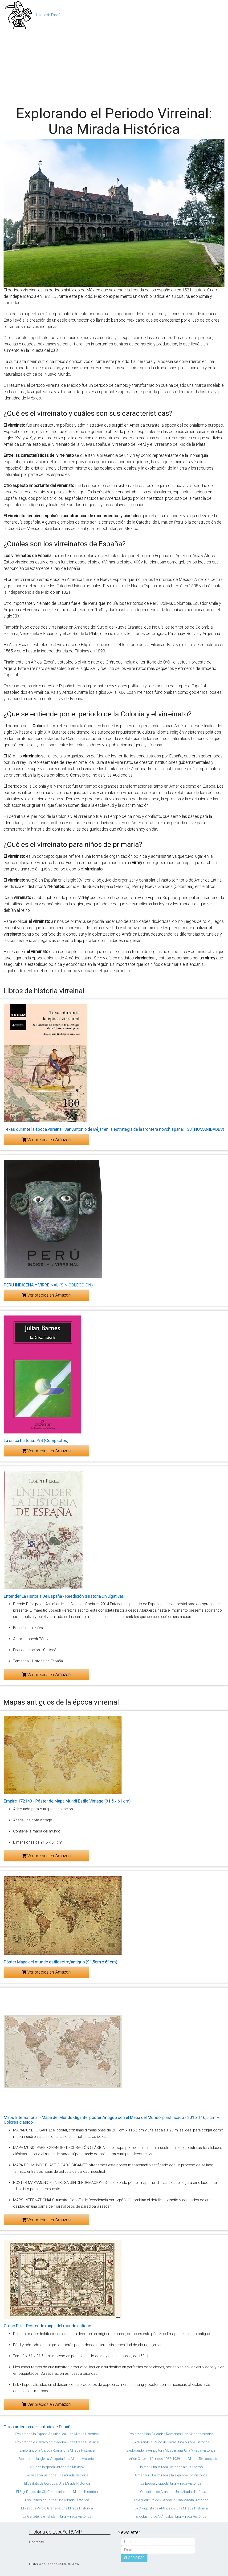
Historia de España (48, 15)
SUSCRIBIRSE (134, 2558)
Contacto (36, 2542)
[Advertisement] (114, 66)
